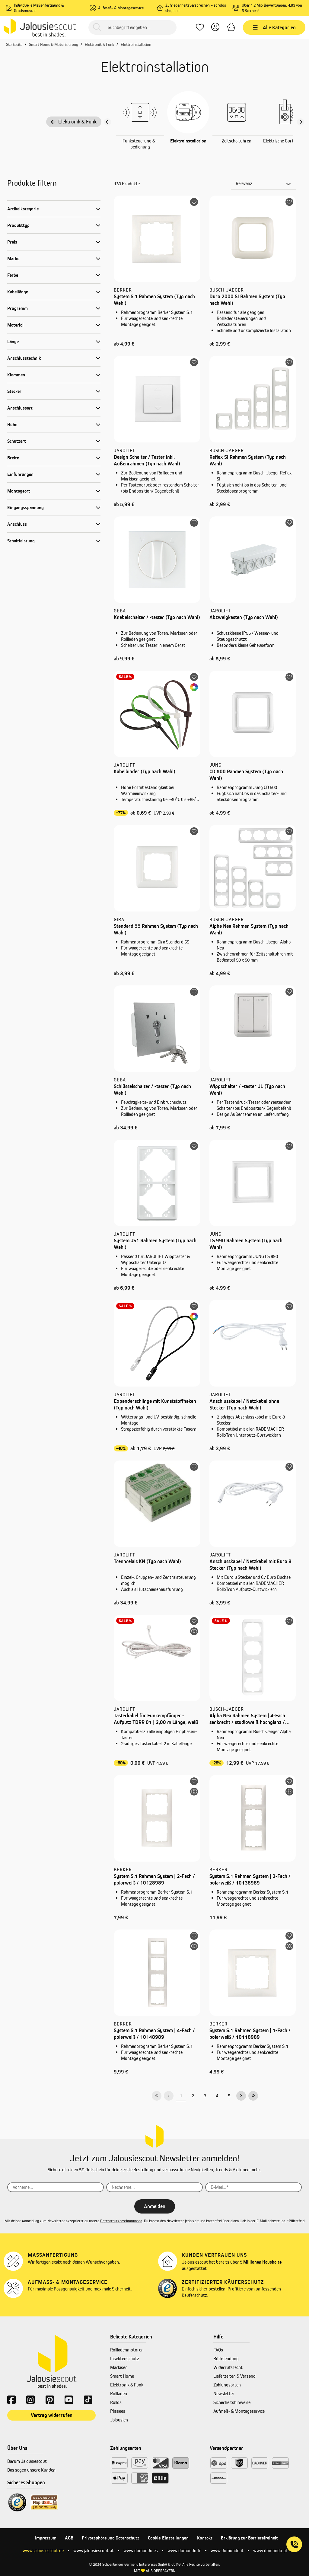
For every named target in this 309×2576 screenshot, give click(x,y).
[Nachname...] (154, 2187)
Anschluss (17, 524)
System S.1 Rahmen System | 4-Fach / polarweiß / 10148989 (154, 2033)
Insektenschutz (124, 2358)
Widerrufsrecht (228, 2367)
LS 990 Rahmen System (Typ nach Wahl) (245, 1243)
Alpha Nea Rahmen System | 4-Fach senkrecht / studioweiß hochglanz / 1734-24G (247, 1719)
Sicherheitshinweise (231, 2402)
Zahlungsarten (227, 2385)
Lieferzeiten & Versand (234, 2376)
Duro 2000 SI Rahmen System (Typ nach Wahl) (247, 299)
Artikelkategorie (23, 209)
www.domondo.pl (270, 2550)
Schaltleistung (21, 541)
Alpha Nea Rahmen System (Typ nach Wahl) (248, 929)
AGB (69, 2538)
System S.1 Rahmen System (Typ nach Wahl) (154, 299)
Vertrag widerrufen (51, 2415)
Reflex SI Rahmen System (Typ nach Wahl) (247, 460)
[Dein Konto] (215, 27)
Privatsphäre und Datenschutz (110, 2538)
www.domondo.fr (184, 2550)
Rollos (116, 2402)
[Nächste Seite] (241, 2096)
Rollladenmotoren (127, 2350)
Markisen (119, 2367)
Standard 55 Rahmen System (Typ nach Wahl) (156, 929)
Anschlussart (20, 408)
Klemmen (16, 375)
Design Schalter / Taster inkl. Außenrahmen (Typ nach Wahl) (147, 460)
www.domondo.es (140, 2550)
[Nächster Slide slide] (300, 122)
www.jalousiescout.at (93, 2550)
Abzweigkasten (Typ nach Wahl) (243, 617)
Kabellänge (17, 292)
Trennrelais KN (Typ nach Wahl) (147, 1561)
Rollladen (118, 2393)
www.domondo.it (227, 2550)
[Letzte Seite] (253, 2096)
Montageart (18, 491)
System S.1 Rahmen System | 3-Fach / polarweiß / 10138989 (250, 1879)
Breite (13, 458)
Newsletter (223, 2393)
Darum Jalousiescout (27, 2461)
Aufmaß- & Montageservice (239, 2411)
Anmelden (154, 2206)
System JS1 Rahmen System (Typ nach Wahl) (155, 1243)
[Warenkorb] (231, 27)
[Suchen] (97, 27)
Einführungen (20, 474)
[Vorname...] (55, 2187)
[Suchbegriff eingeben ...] (132, 27)
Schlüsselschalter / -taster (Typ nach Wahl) (152, 1089)
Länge (13, 341)
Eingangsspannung (25, 507)
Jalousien (119, 2420)
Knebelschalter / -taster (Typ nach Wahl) (157, 617)
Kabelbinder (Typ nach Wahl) (144, 771)
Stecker (14, 391)
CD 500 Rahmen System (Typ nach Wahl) (246, 774)
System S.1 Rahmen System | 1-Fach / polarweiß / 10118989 (250, 2033)
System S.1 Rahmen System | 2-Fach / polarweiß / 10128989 (154, 1879)
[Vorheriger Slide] (107, 122)
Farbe (12, 275)
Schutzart (16, 441)
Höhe (12, 424)
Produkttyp (18, 225)
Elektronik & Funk (74, 122)
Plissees (117, 2411)
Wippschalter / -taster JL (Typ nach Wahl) (247, 1089)
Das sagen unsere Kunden (31, 2470)
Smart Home (122, 2376)
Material (15, 325)
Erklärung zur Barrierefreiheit (249, 2538)
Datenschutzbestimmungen (121, 2221)
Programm (17, 308)
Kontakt (204, 2538)
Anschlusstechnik (24, 358)
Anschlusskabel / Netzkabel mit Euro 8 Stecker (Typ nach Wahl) (250, 1564)
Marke (13, 258)
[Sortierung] (263, 183)
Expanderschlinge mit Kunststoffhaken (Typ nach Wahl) (155, 1404)
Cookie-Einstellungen (168, 2538)
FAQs (218, 2350)
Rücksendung (226, 2358)
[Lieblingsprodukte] (200, 27)
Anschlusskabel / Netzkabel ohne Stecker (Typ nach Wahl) (244, 1404)
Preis (12, 242)
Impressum (45, 2538)
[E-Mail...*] (253, 2187)
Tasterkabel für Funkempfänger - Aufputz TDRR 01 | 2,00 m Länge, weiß (156, 1719)
